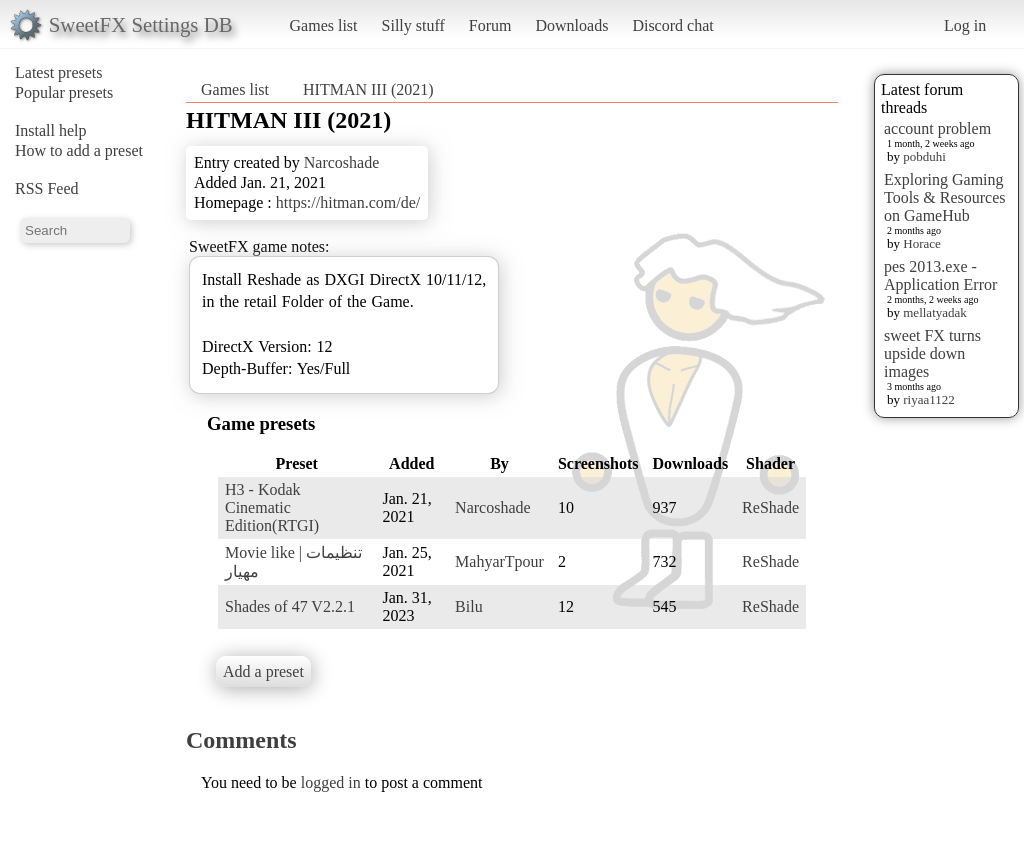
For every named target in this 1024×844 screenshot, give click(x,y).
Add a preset (263, 671)
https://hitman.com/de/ (348, 202)
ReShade (770, 507)
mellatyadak (935, 312)
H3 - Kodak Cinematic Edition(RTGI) (272, 507)
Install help (51, 130)
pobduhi (924, 156)
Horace (922, 243)
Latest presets (59, 72)
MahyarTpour (499, 561)
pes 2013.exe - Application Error (940, 275)
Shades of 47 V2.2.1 (290, 606)
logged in (331, 782)
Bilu (469, 606)
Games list (324, 25)
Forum (490, 25)
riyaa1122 (929, 399)
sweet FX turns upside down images (932, 353)
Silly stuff (413, 25)
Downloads (571, 25)
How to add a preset (79, 150)
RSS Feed (47, 188)
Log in (965, 25)
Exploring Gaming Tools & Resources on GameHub (945, 197)
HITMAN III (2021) (368, 89)
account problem (937, 128)
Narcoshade (342, 162)
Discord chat (672, 25)
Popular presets (64, 92)
